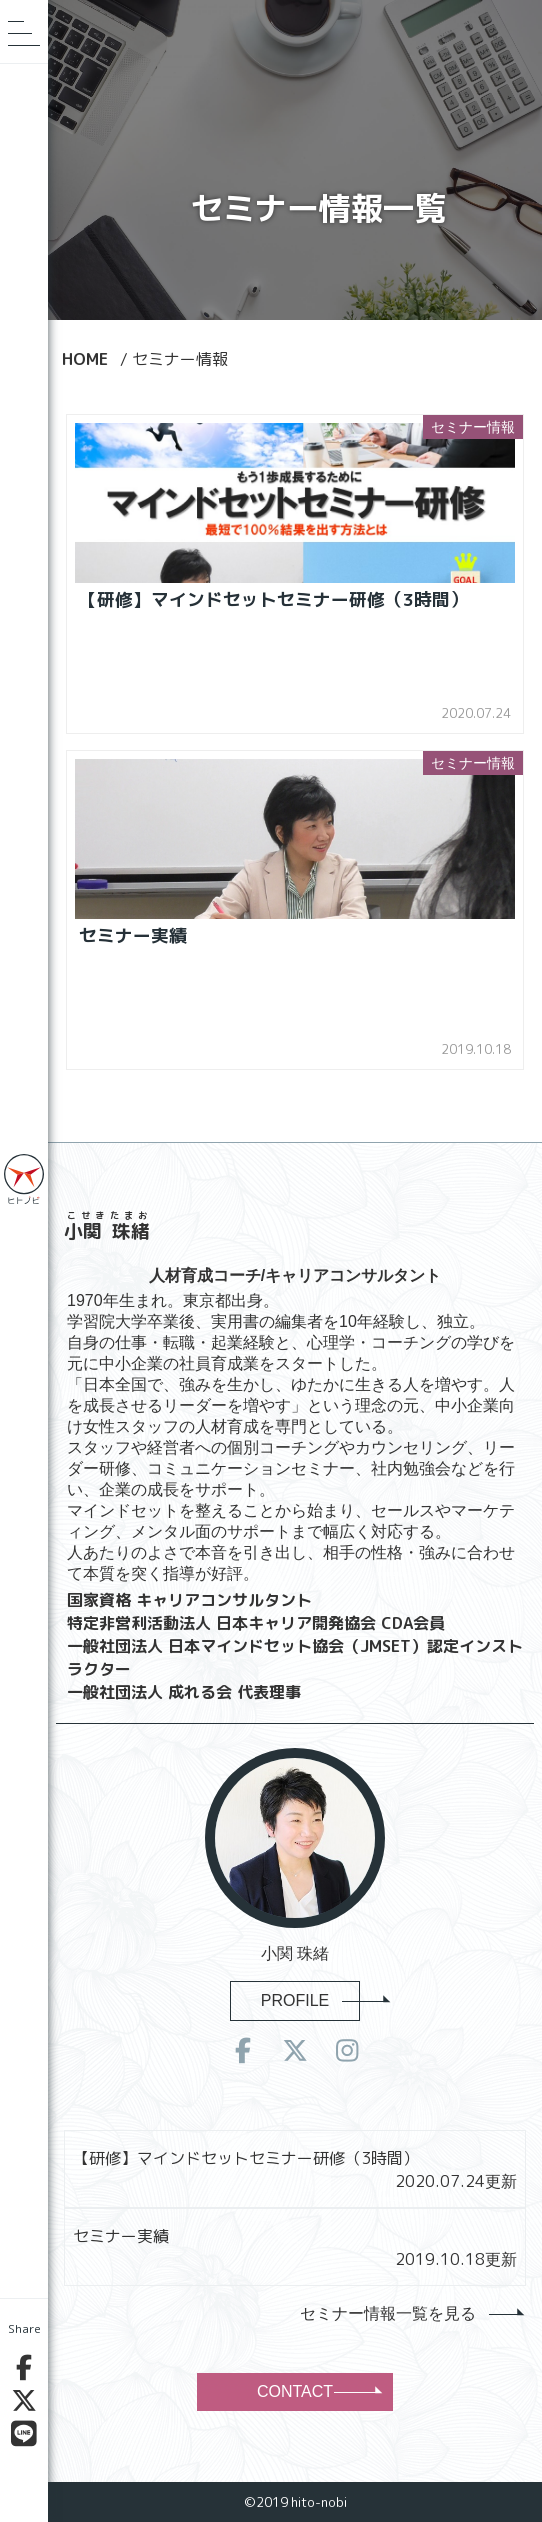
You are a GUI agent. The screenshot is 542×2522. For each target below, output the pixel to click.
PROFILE (310, 2000)
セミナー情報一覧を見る (410, 2313)
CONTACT (318, 2391)
